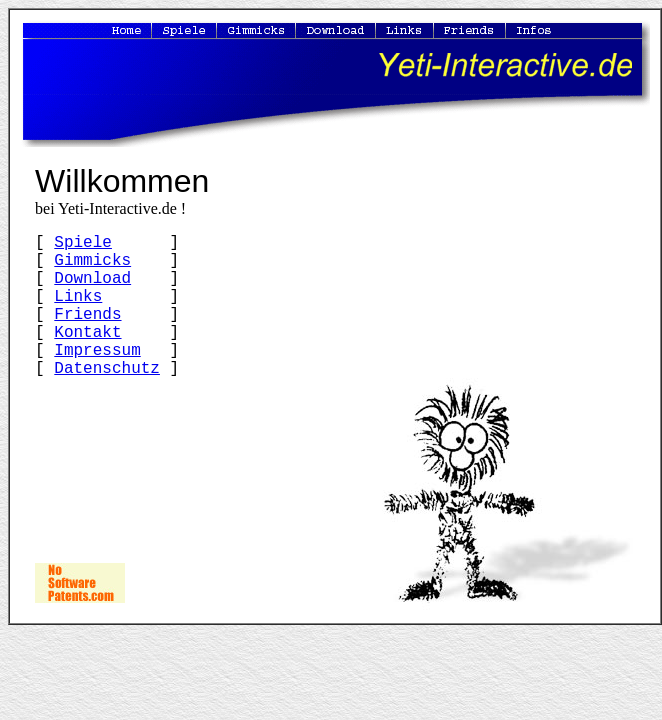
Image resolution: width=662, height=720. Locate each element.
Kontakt (87, 333)
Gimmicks (92, 261)
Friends (87, 315)
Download (92, 279)
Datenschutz (107, 369)
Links (78, 297)
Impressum (97, 351)
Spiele (83, 243)
